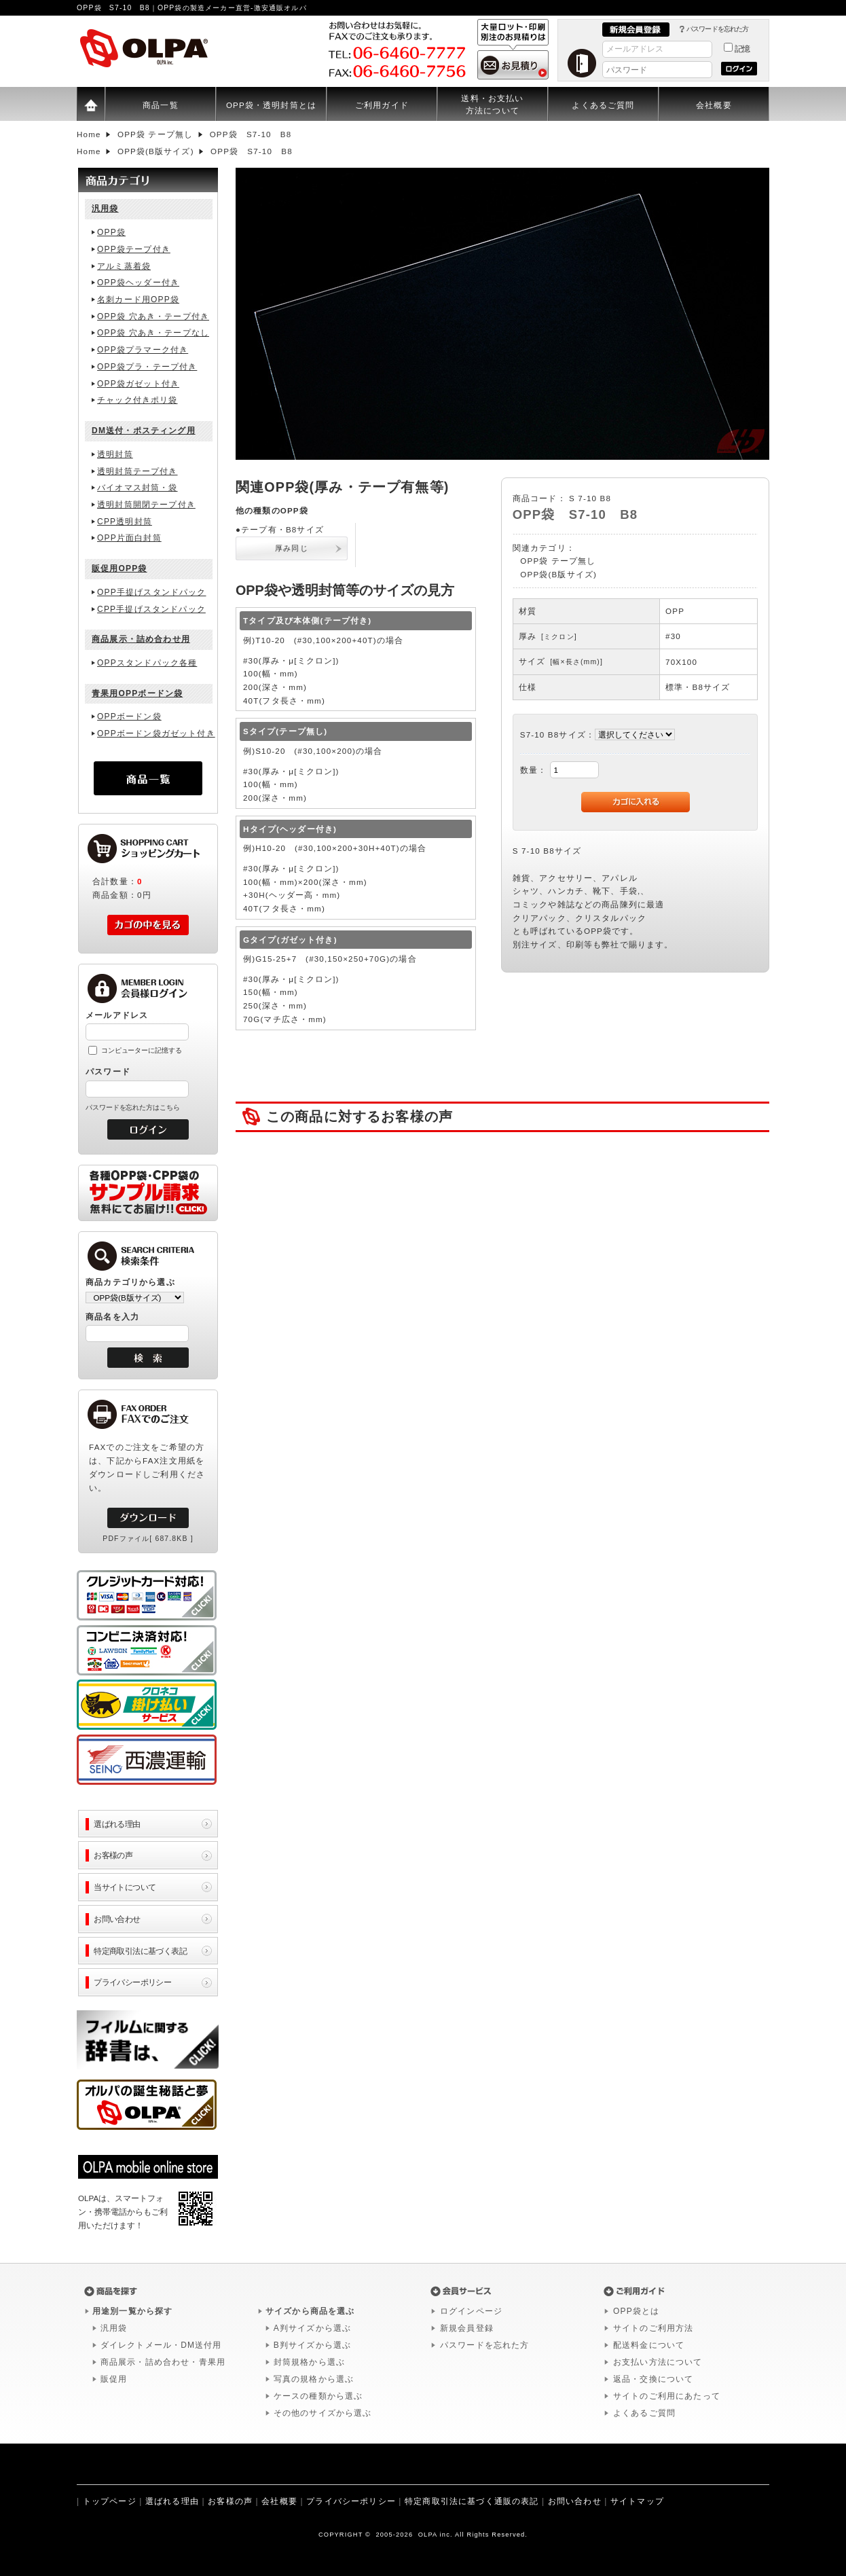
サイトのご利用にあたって (666, 2396)
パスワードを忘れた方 (717, 29)
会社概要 (714, 105)
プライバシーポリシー (132, 1982)
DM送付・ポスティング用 (144, 430)
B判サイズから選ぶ (312, 2345)
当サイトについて (124, 1887)
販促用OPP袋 (119, 568)
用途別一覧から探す (132, 2311)
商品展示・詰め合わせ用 (141, 639)
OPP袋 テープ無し (557, 560)
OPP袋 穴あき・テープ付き (153, 316)
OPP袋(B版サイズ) (558, 574)
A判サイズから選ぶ (312, 2328)
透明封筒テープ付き (137, 471)
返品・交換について (653, 2379)
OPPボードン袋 (129, 716)
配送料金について (648, 2345)
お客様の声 (113, 1855)
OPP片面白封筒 (129, 538)
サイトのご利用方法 (653, 2328)
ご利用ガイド (382, 105)
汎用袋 (105, 208)
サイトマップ (637, 2501)
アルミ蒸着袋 (124, 266)
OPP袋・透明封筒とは (271, 105)
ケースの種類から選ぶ (318, 2396)
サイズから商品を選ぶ (310, 2311)
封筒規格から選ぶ (309, 2362)
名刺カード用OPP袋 (138, 299)
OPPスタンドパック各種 (147, 663)
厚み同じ (291, 548)
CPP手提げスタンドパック (151, 609)
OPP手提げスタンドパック (151, 592)
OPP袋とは (636, 2311)
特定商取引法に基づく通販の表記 (471, 2501)
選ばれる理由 (117, 1823)
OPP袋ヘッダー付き (138, 282)
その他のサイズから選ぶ (323, 2413)
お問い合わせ (117, 1919)
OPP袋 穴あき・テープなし (153, 333)
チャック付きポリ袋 (137, 400)
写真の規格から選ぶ (314, 2379)
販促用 (113, 2379)
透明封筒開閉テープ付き (146, 504)
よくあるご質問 (603, 105)
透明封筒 (115, 454)
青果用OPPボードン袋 (137, 693)
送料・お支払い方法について (492, 104)
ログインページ (471, 2311)
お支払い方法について (658, 2362)
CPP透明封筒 (124, 521)
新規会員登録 (467, 2328)
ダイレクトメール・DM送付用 (161, 2345)
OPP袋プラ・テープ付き (147, 366)
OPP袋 (111, 232)
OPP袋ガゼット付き (138, 383)
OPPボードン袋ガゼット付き (156, 733)
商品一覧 (161, 105)
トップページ (109, 2501)
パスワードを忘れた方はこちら (133, 1107)
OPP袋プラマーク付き (142, 350)
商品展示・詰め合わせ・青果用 (162, 2362)
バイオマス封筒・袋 (137, 487)
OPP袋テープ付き (133, 249)
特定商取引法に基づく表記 (140, 1950)
